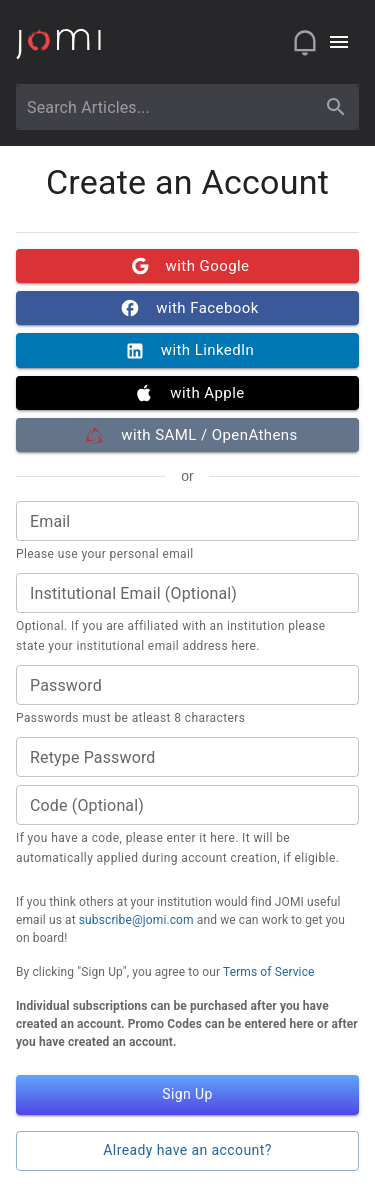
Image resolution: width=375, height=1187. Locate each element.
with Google (187, 266)
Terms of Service (269, 972)
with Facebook (187, 308)
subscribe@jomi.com (136, 920)
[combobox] (169, 107)
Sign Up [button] (187, 1095)
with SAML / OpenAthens (187, 435)
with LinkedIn (187, 350)
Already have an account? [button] (187, 1151)
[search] (336, 107)
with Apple (187, 393)
